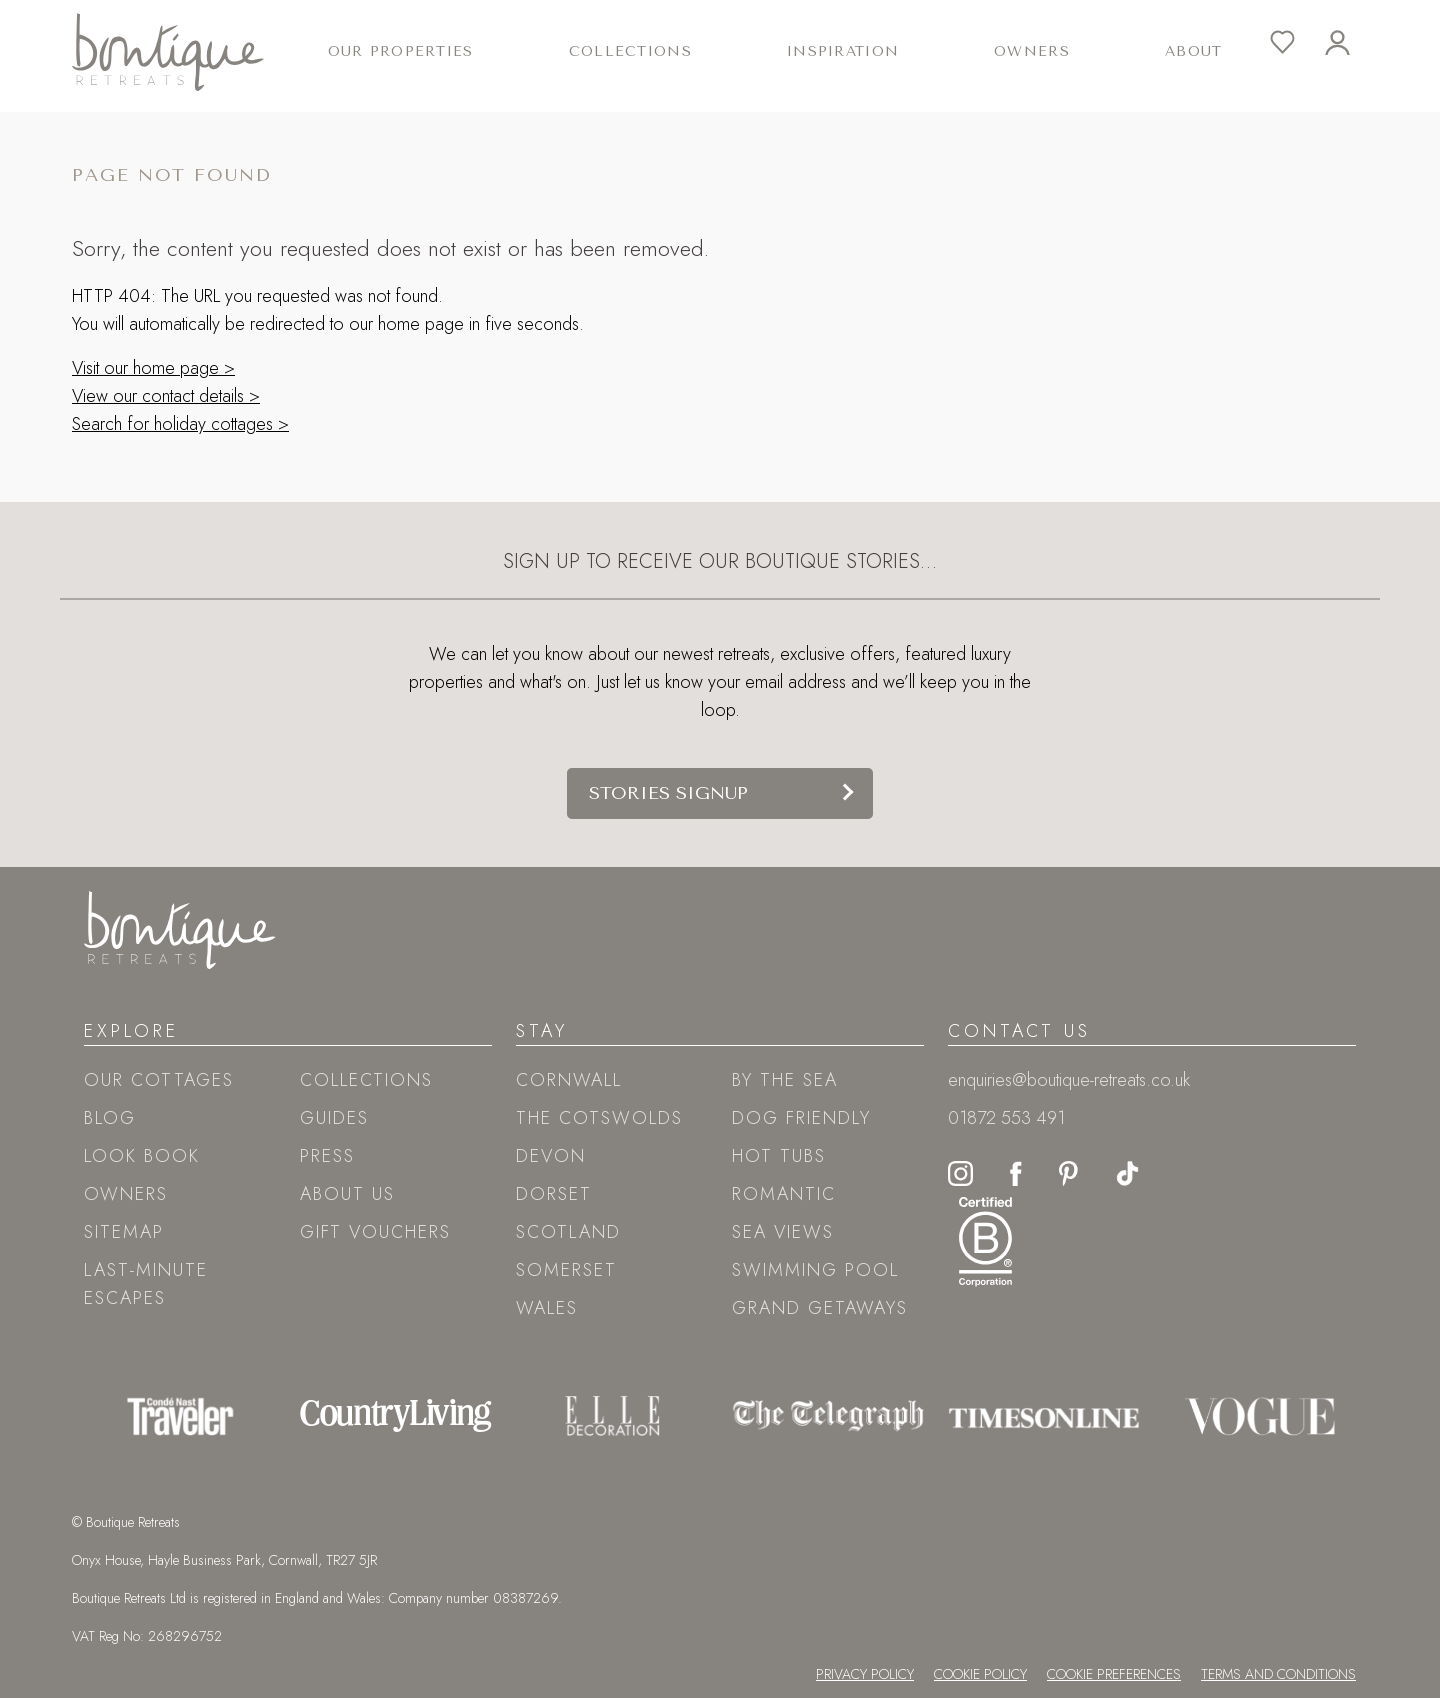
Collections (366, 1080)
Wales (547, 1308)
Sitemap (124, 1232)
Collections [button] (630, 51)
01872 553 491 (1006, 1118)
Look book (142, 1156)
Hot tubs (779, 1156)
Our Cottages (159, 1080)
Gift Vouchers (375, 1232)
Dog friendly (801, 1118)
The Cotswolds (599, 1118)
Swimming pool (815, 1270)
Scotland (568, 1232)
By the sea (785, 1080)
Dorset (554, 1194)
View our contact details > (166, 396)
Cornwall (569, 1080)
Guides (334, 1118)
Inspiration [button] (843, 51)
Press (327, 1156)
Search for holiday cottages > (180, 424)
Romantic (784, 1194)
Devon (551, 1156)
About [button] (1193, 51)
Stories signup (668, 793)
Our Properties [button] (401, 51)
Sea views (783, 1232)
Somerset (566, 1270)
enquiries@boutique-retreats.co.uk (1069, 1080)
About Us (347, 1194)
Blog (110, 1118)
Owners (1032, 51)
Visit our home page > (153, 368)
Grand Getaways (820, 1308)
